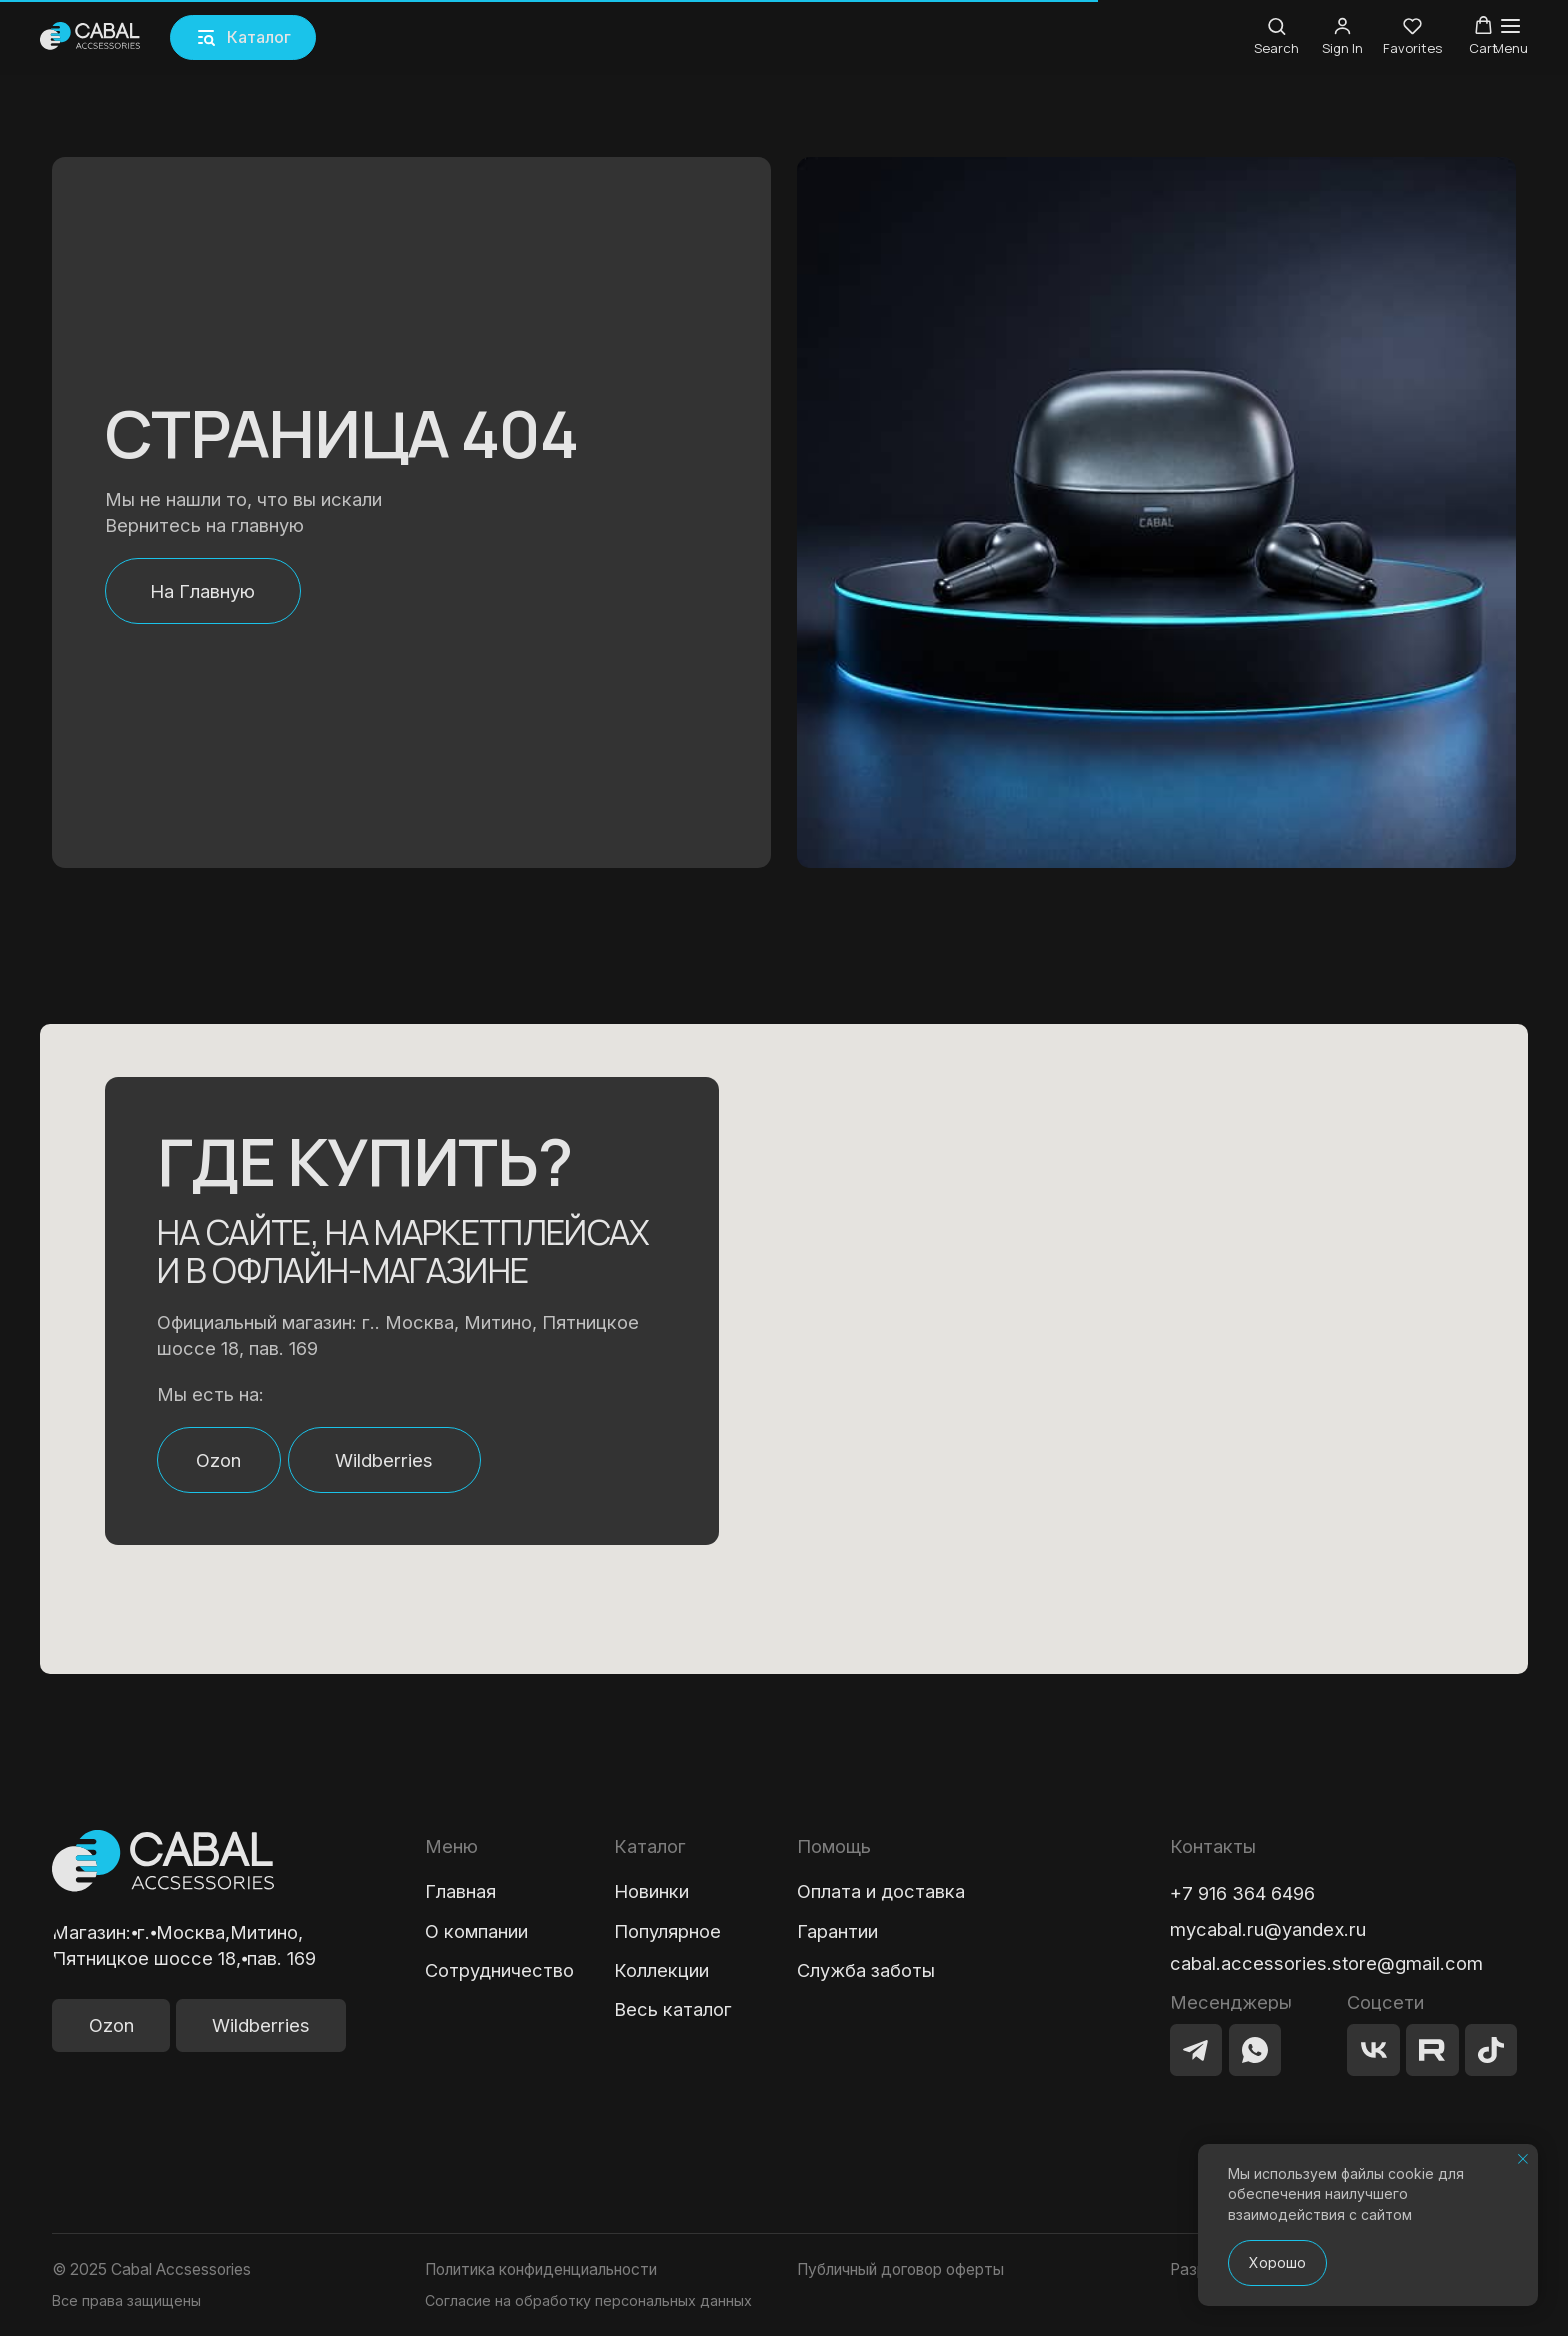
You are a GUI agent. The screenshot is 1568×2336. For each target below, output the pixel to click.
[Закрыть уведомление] (1523, 2159)
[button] (243, 37)
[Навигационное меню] (1510, 37)
